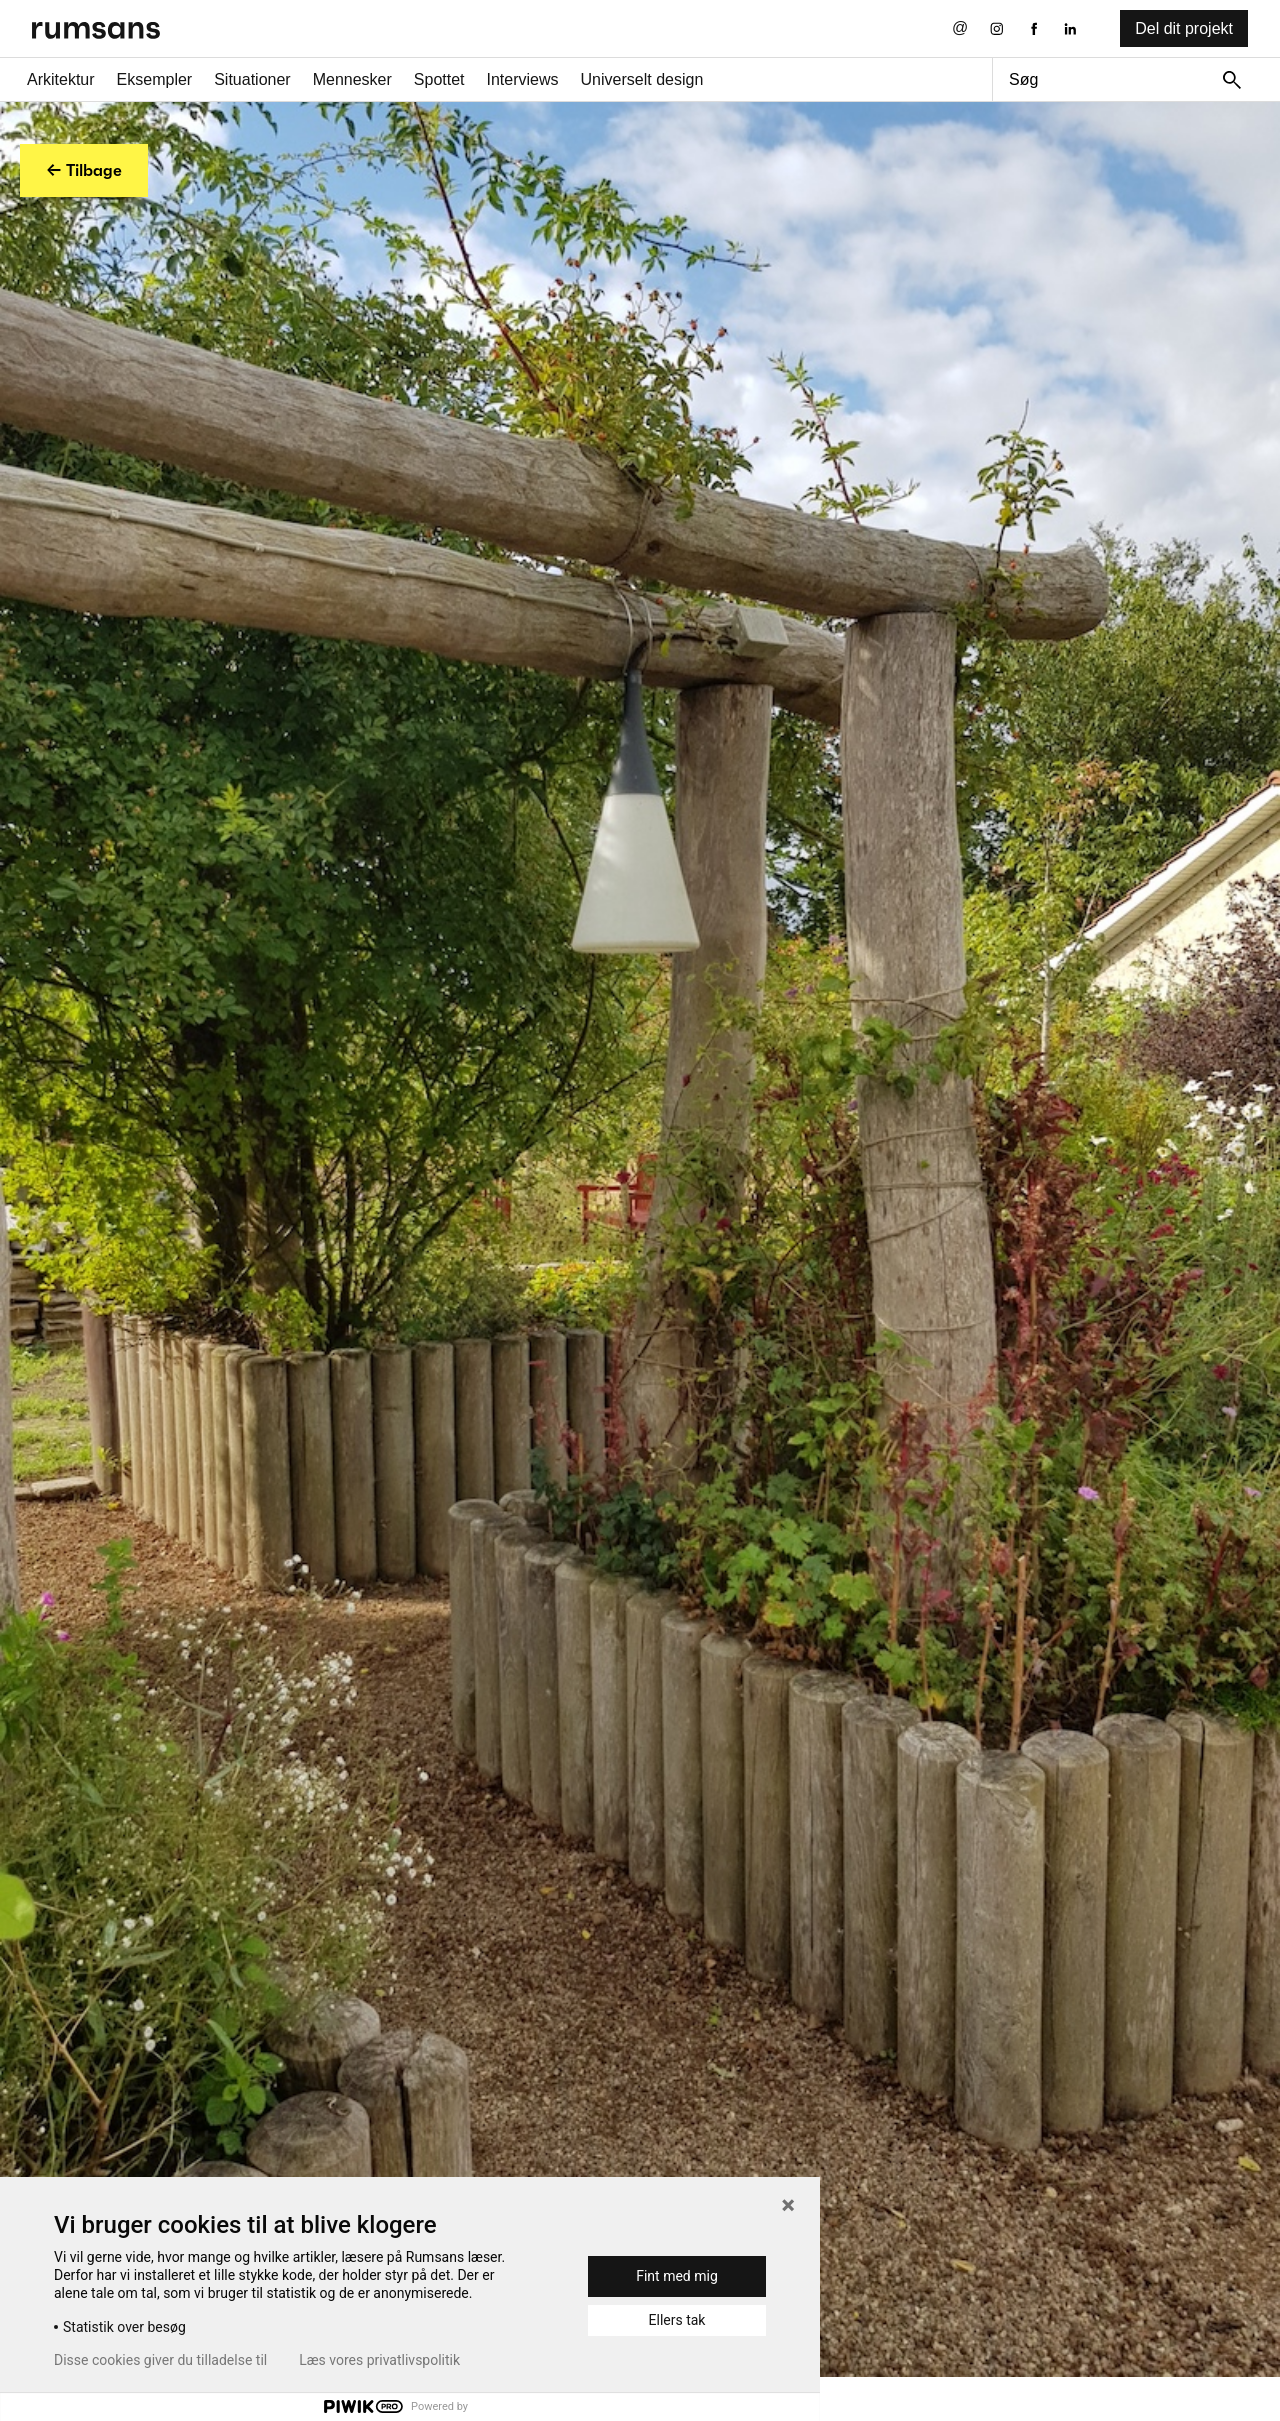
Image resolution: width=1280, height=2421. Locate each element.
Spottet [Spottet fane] (439, 79)
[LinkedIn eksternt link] (1070, 28)
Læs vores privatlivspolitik (379, 2360)
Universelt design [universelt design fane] (642, 79)
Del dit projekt (1184, 28)
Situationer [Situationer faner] (252, 79)
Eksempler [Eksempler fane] (155, 79)
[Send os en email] (960, 28)
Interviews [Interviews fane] (523, 79)
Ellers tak (677, 2320)
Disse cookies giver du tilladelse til (160, 2360)
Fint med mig (677, 2276)
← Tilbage (84, 170)
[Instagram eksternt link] (996, 28)
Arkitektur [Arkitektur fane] (61, 79)
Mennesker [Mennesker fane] (352, 79)
